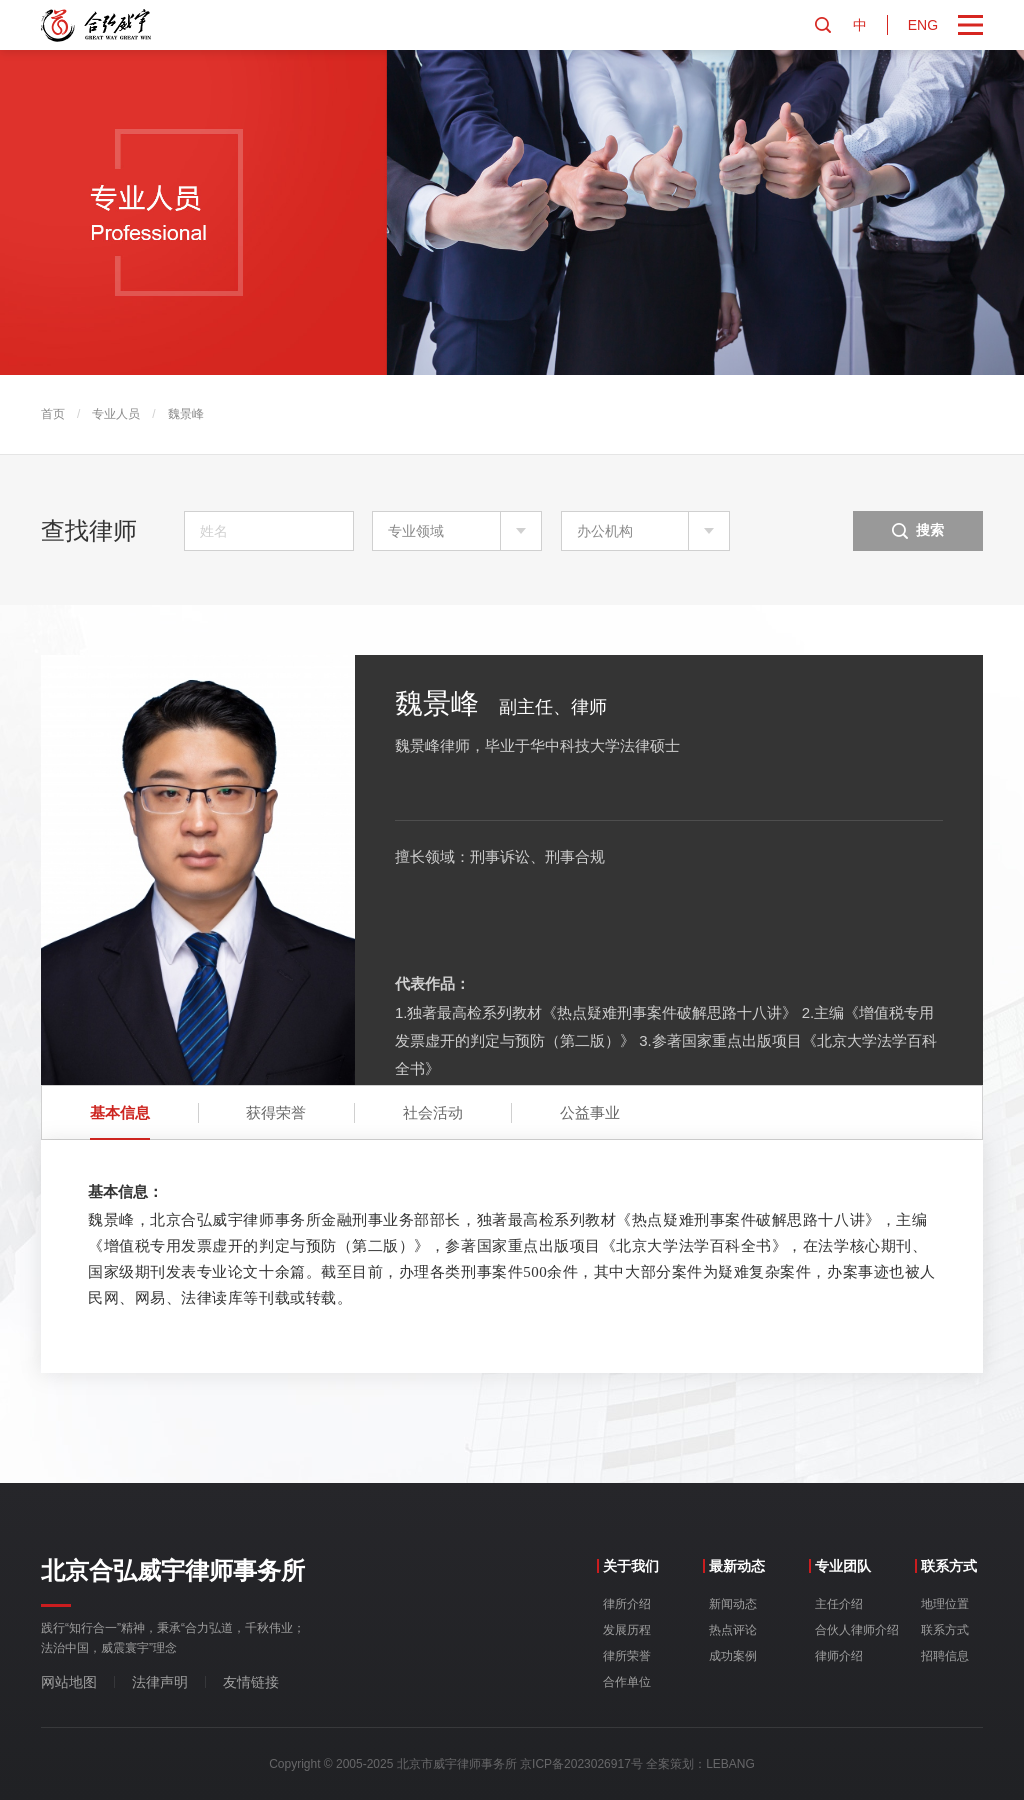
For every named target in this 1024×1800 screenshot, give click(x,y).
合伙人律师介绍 (857, 1630)
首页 (53, 414)
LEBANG (730, 1764)
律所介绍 (627, 1604)
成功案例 (733, 1656)
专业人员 (116, 414)
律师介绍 (839, 1656)
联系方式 (945, 1630)
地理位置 (945, 1604)
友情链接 (251, 1682)
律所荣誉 (627, 1656)
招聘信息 (945, 1656)
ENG (923, 25)
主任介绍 (839, 1604)
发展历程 (627, 1630)
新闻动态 (733, 1604)
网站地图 (69, 1682)
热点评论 (733, 1630)
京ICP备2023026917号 (581, 1764)
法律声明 (160, 1682)
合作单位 (627, 1682)
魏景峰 (186, 414)
